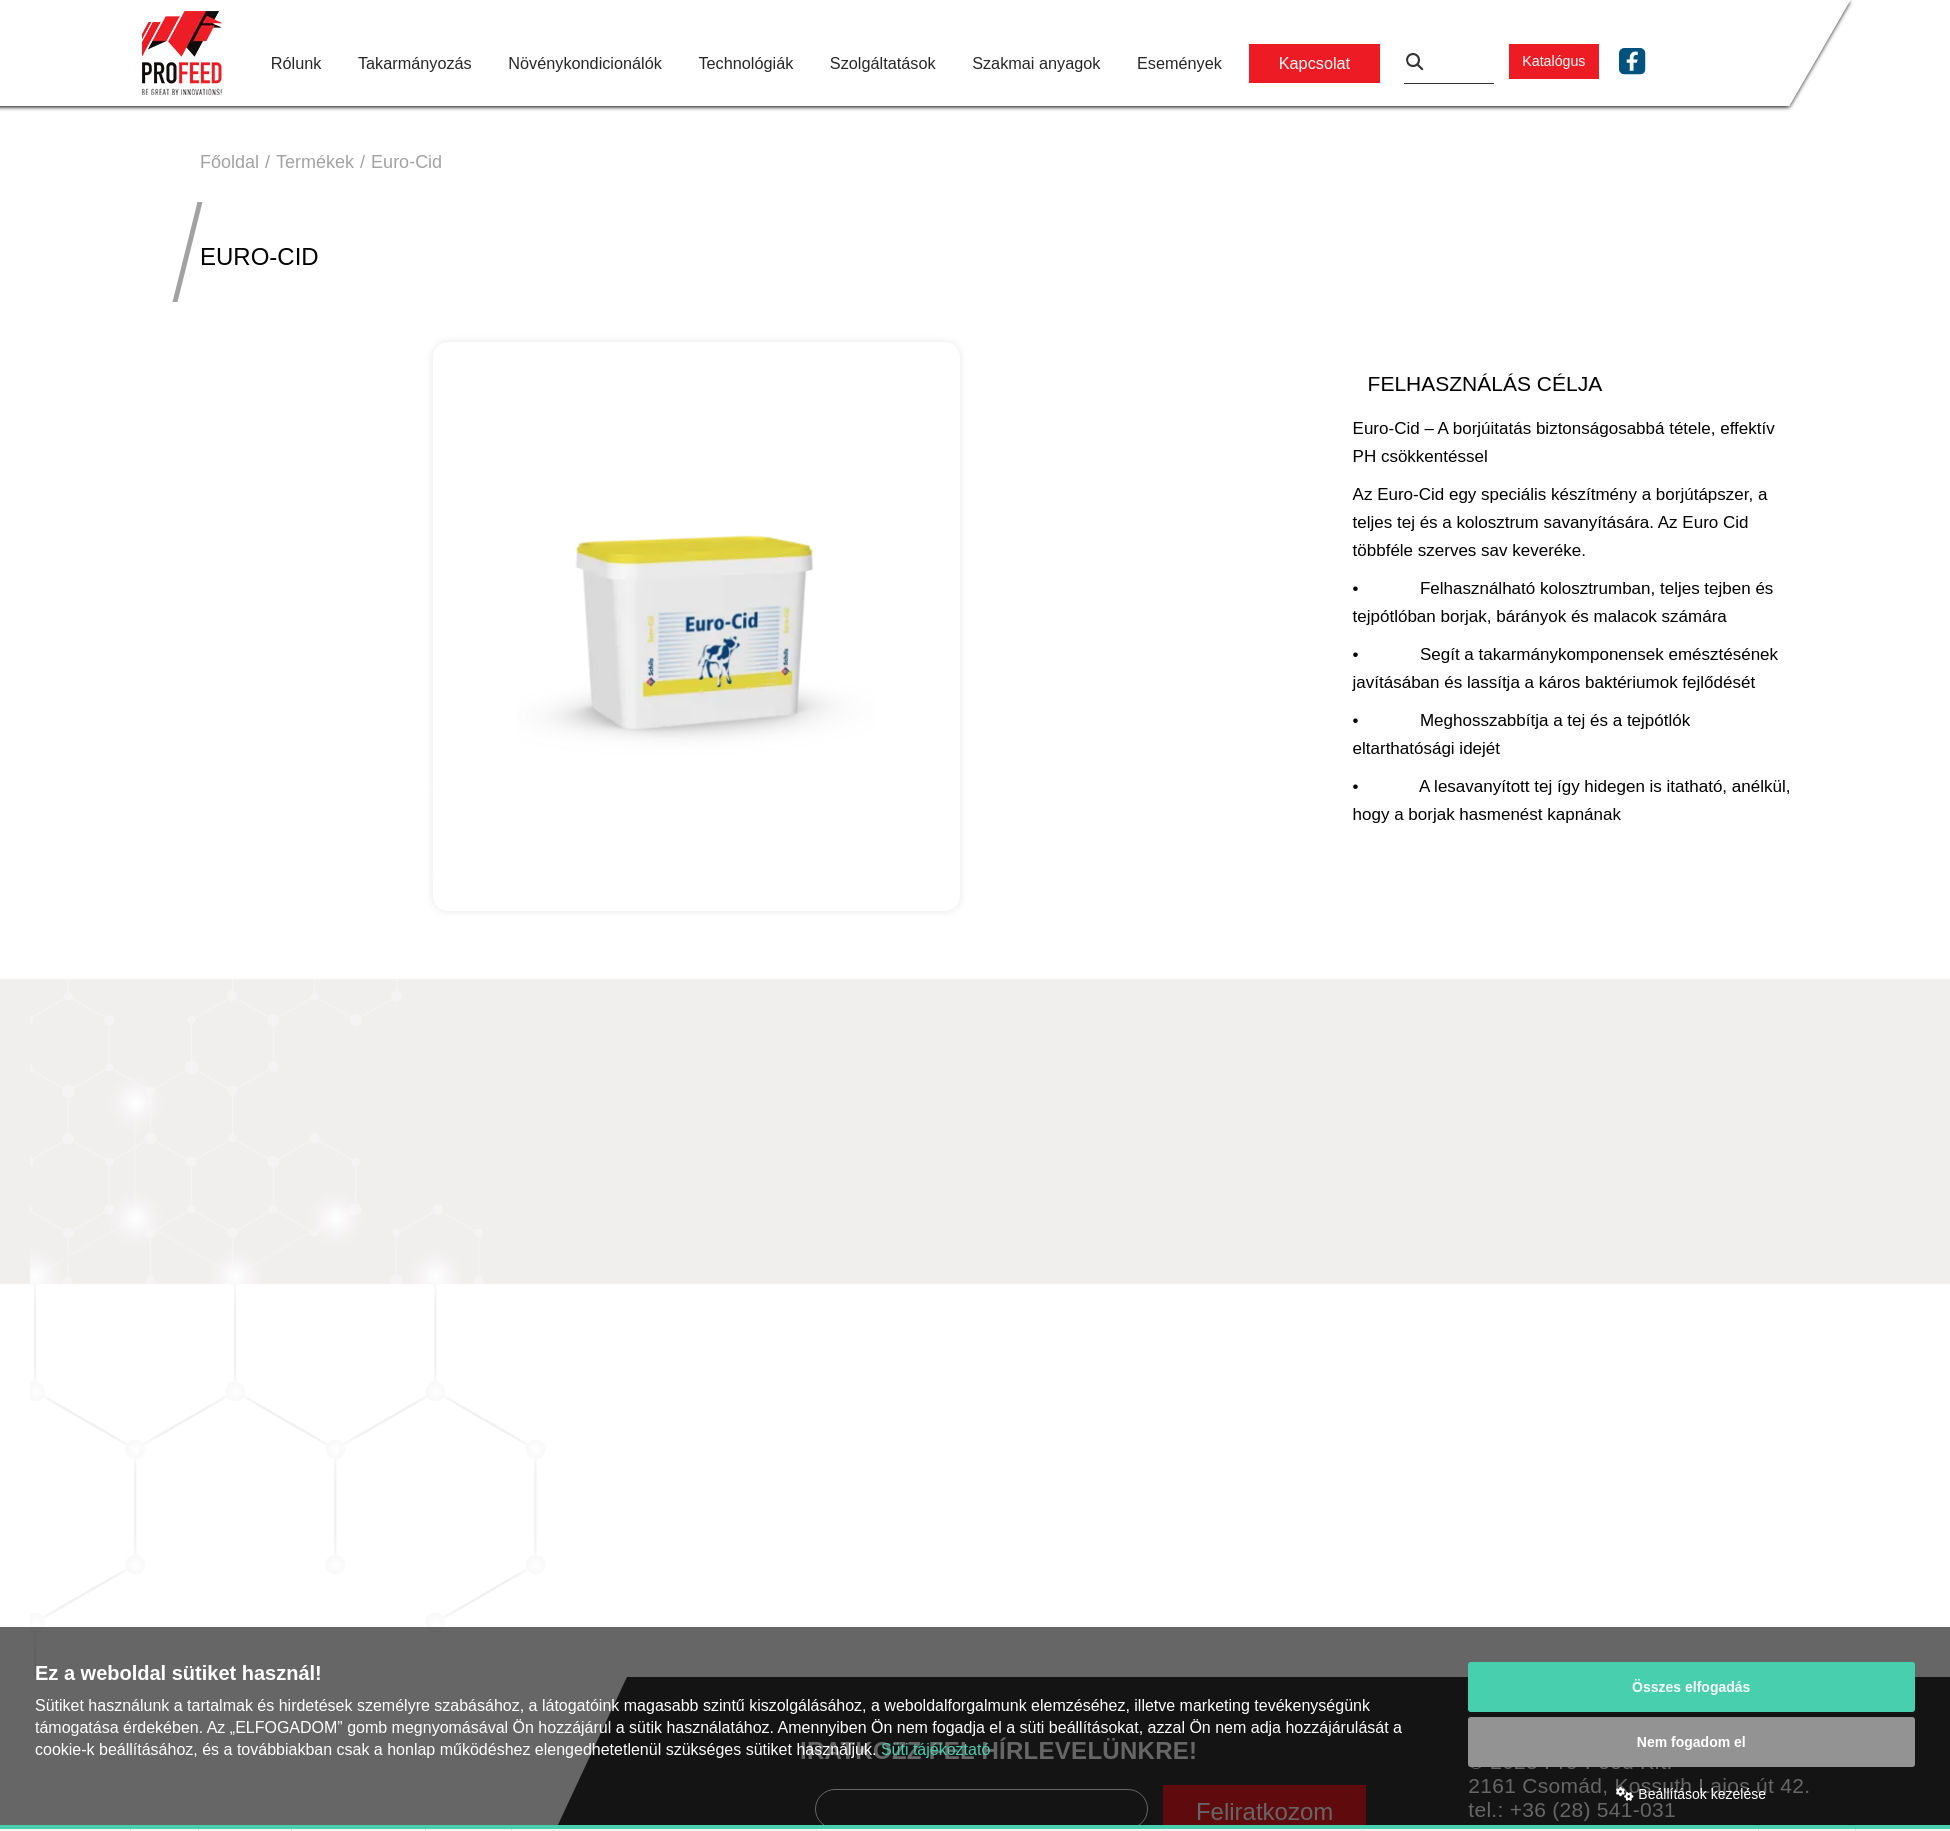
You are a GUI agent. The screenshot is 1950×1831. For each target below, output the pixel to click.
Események (1179, 63)
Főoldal (229, 162)
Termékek (315, 162)
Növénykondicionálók (585, 63)
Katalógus (1553, 61)
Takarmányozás (415, 63)
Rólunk (296, 63)
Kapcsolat (1314, 63)
